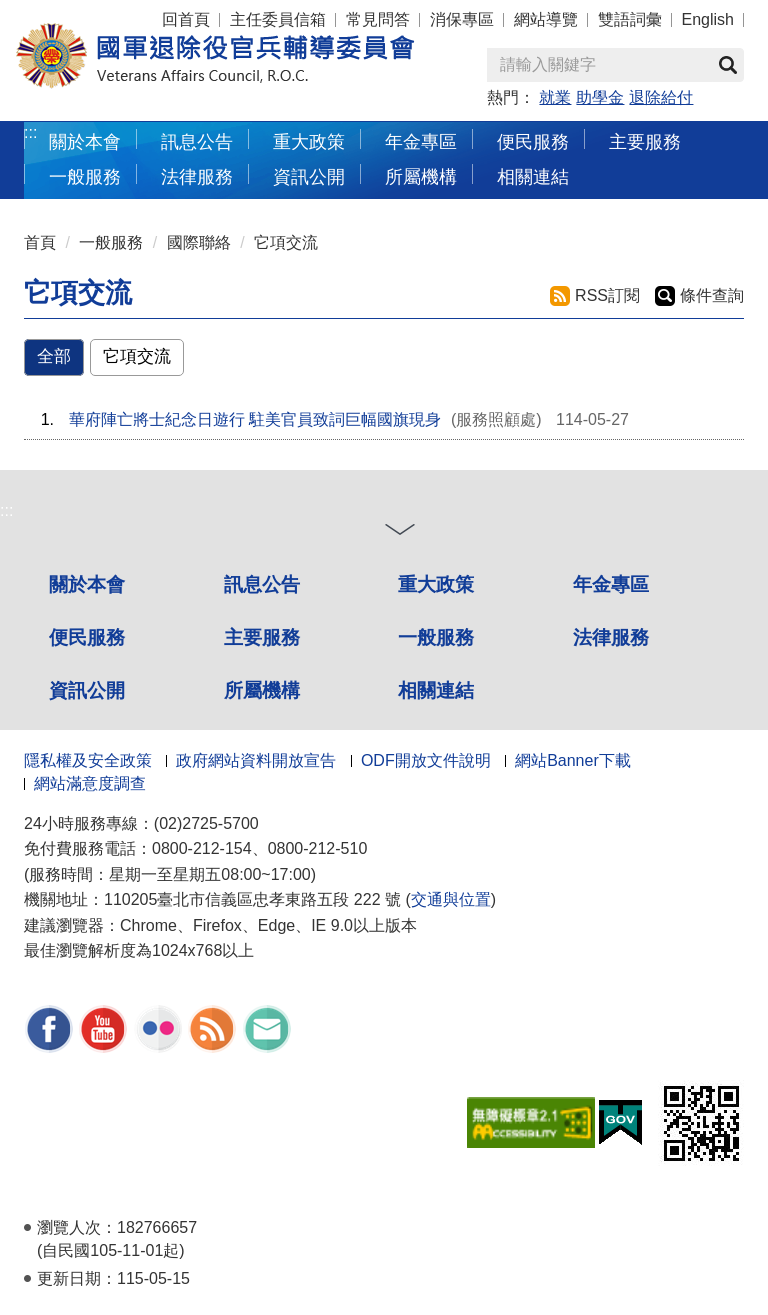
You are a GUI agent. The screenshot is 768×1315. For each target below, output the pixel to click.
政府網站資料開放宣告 (256, 760)
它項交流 (286, 242)
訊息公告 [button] (197, 141)
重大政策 (309, 141)
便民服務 (87, 637)
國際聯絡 (199, 242)
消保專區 (462, 19)
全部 (54, 356)
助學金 (600, 97)
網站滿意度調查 (90, 783)
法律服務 (611, 637)
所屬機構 (262, 690)
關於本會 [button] (85, 141)
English (708, 19)
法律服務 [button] (197, 176)
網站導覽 (546, 19)
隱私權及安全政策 (88, 760)
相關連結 (436, 690)
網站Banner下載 (573, 760)
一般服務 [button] (85, 176)
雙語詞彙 (630, 19)
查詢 (728, 65)
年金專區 (421, 141)
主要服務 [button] (645, 141)
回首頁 (186, 19)
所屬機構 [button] (421, 176)
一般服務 (111, 242)
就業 (555, 97)
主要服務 (262, 637)
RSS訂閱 (607, 295)
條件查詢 (712, 295)
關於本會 (87, 584)
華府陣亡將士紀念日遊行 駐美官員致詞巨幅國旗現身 (255, 419)
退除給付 (661, 97)
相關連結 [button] (533, 176)
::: (30, 132)
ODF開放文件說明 (426, 760)
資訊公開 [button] (309, 176)
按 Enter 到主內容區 (90, 13)
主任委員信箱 (278, 19)
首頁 (40, 242)
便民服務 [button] (533, 141)
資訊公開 (87, 690)
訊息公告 (262, 584)
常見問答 (378, 19)
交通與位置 (451, 899)
